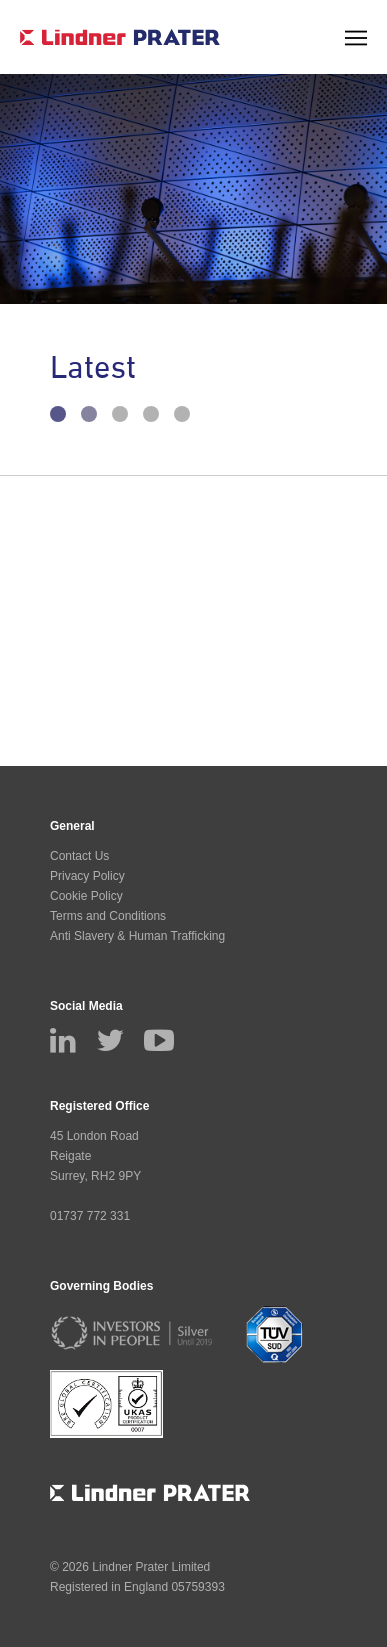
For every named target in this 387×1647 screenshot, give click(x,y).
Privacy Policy (87, 876)
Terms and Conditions (108, 916)
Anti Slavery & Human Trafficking (137, 936)
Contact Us (79, 856)
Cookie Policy (86, 896)
